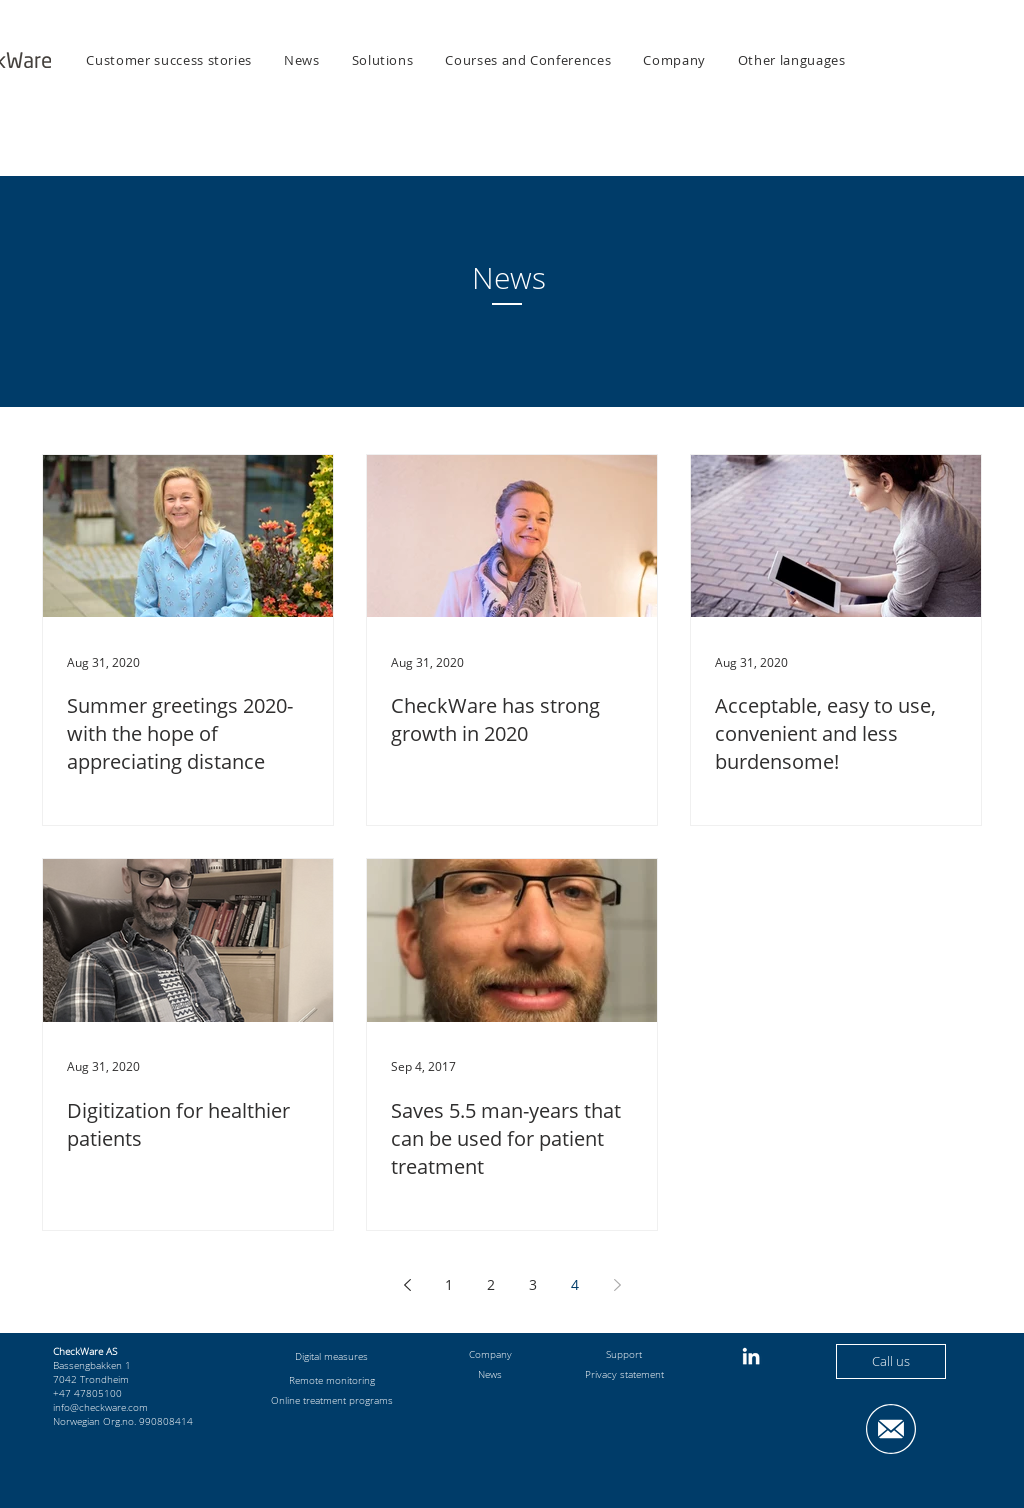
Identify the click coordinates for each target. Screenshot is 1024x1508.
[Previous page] (407, 1285)
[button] (383, 60)
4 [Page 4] (575, 1284)
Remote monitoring (332, 1380)
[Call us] (891, 1361)
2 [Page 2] (491, 1284)
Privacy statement (624, 1374)
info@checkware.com (100, 1407)
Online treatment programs (332, 1400)
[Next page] (617, 1285)
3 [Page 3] (533, 1284)
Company (490, 1354)
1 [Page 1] (449, 1284)
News (490, 1374)
